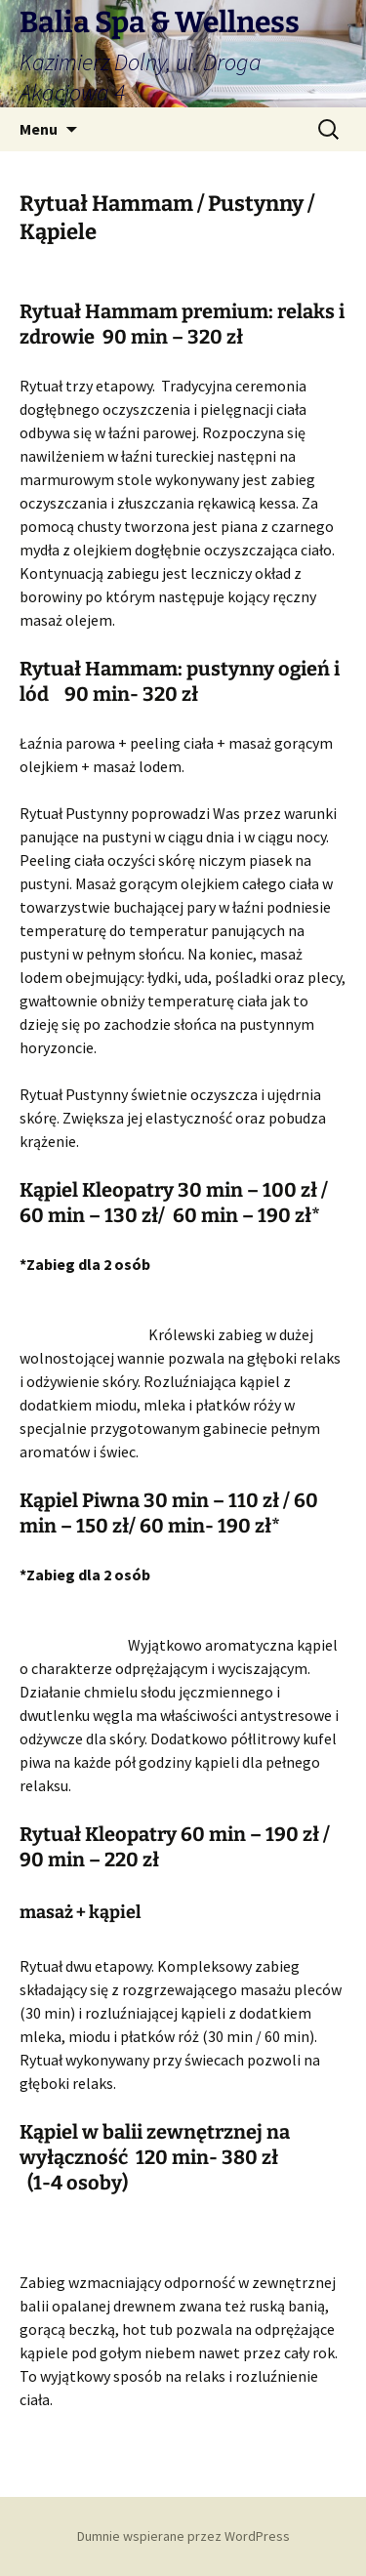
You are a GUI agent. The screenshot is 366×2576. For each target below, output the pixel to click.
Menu (39, 129)
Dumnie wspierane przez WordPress (183, 2536)
